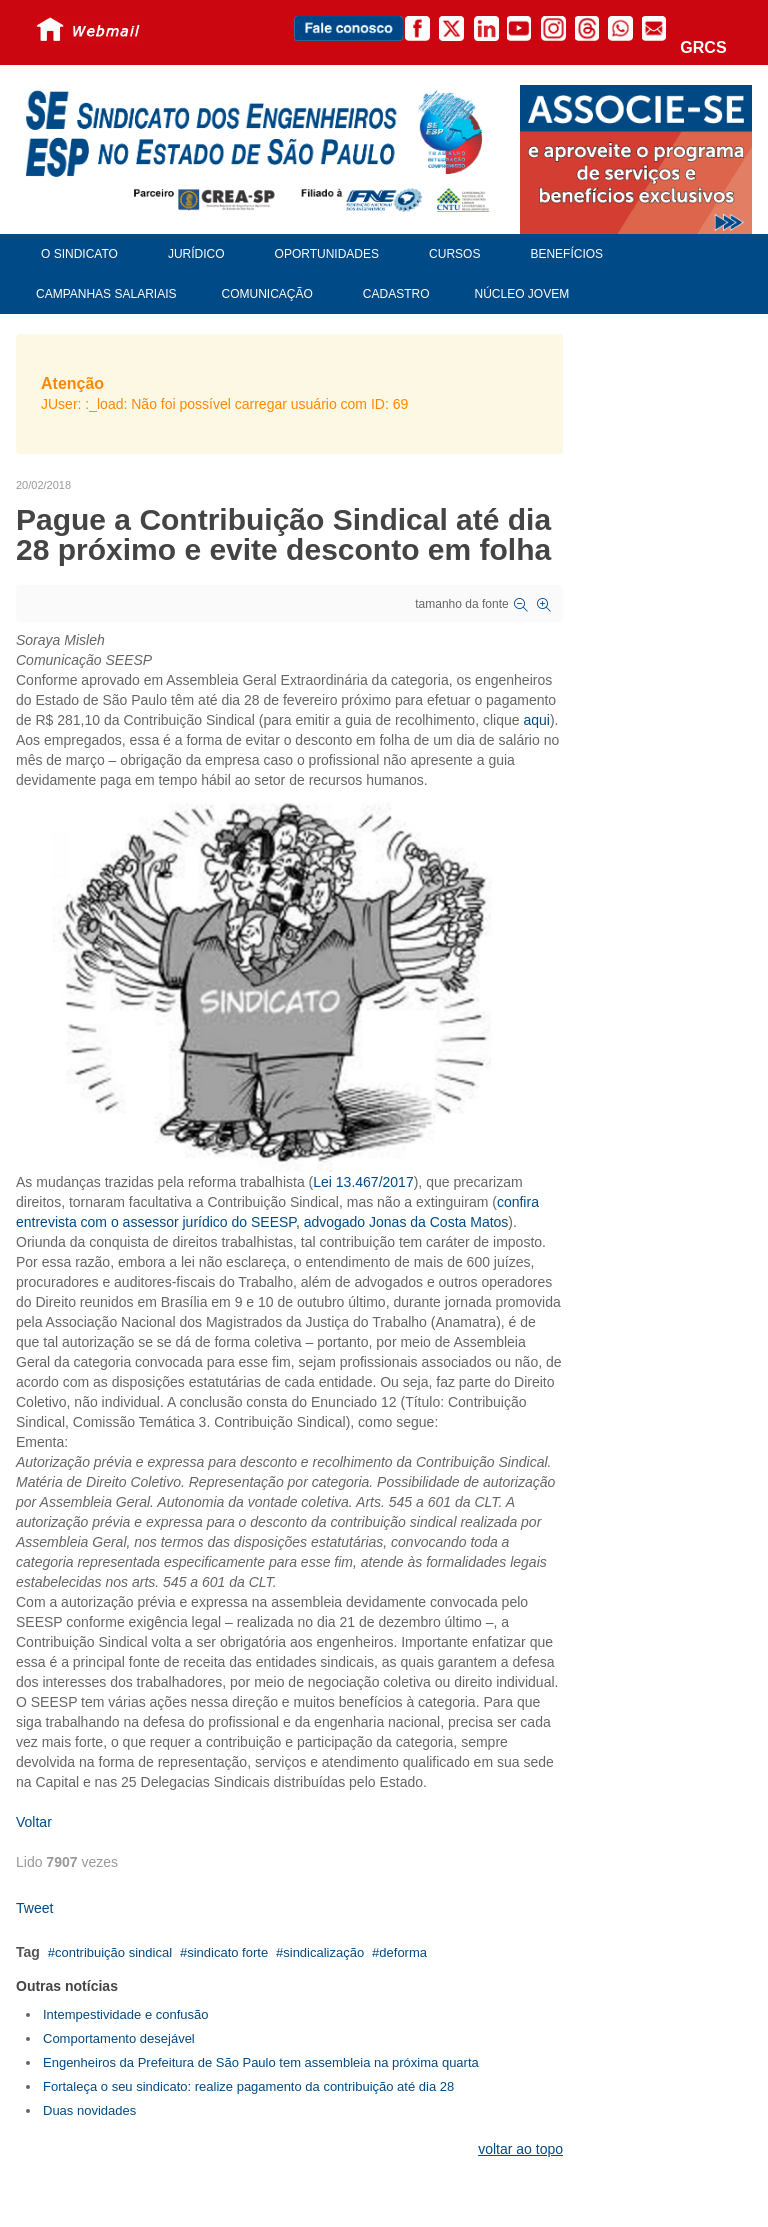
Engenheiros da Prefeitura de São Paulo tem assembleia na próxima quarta (261, 2062)
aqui (536, 720)
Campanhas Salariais (106, 294)
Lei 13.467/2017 (363, 1182)
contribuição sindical (113, 1952)
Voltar (34, 1822)
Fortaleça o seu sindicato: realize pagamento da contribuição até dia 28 (248, 2086)
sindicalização (323, 1952)
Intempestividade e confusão (126, 2014)
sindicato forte (227, 1952)
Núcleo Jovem (522, 294)
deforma (403, 1952)
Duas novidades (89, 2110)
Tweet (34, 1908)
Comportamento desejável (119, 2038)
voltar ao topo (520, 2149)
